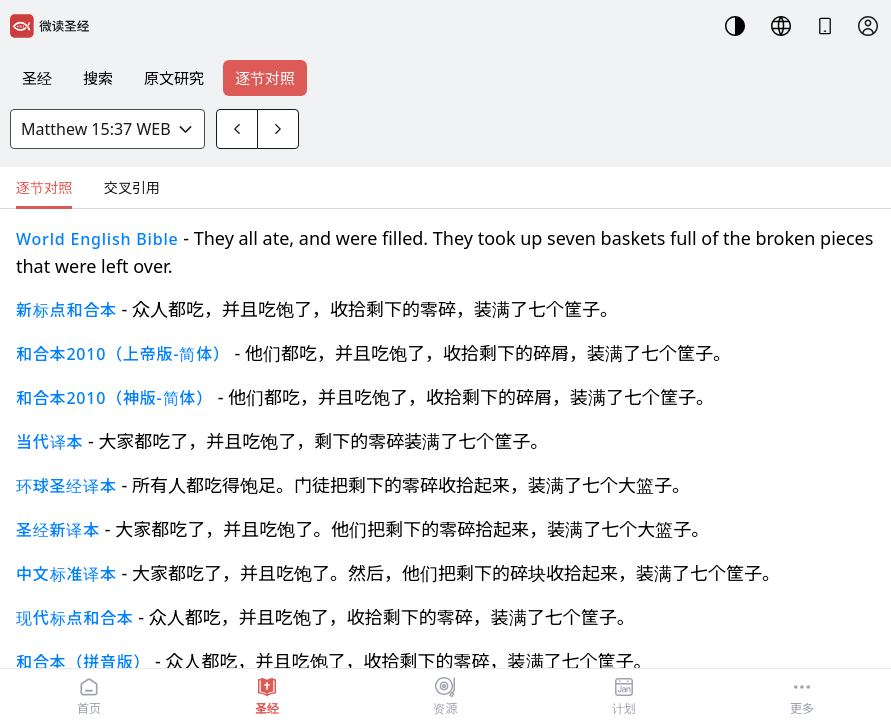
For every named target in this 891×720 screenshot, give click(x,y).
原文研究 (174, 78)
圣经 (37, 78)
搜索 (98, 78)
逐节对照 (265, 78)
